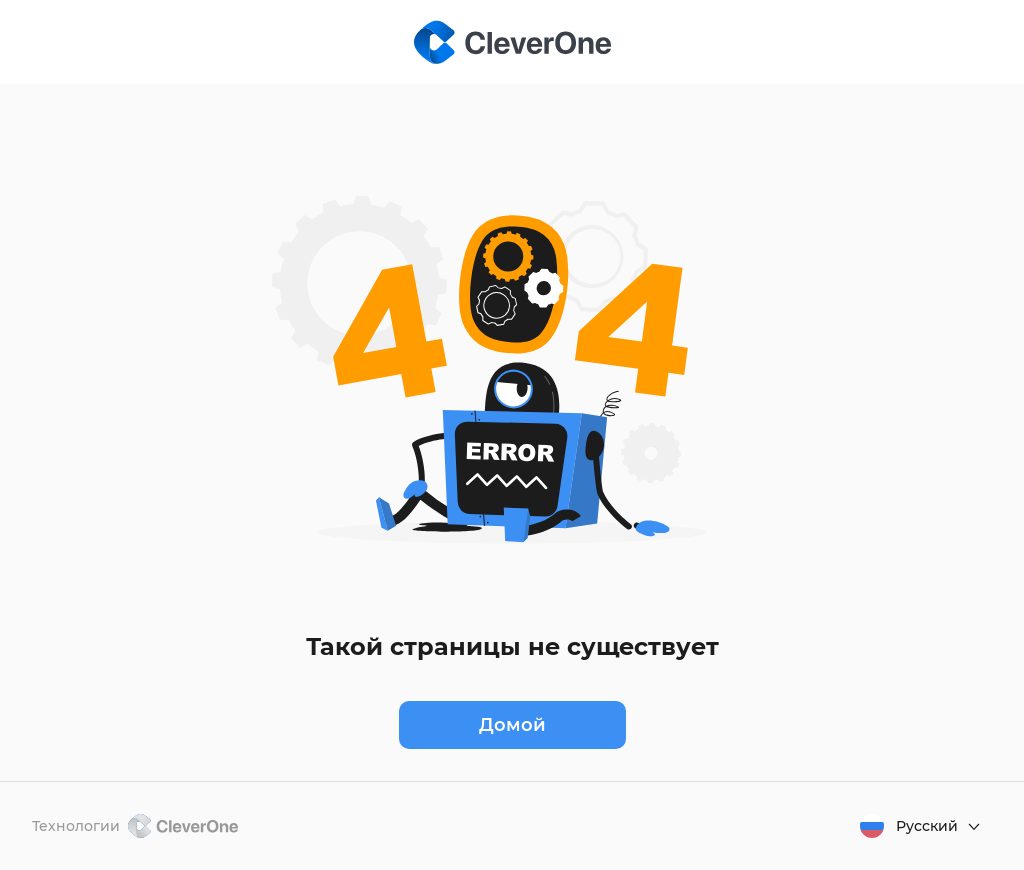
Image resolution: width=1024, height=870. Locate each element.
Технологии (135, 826)
